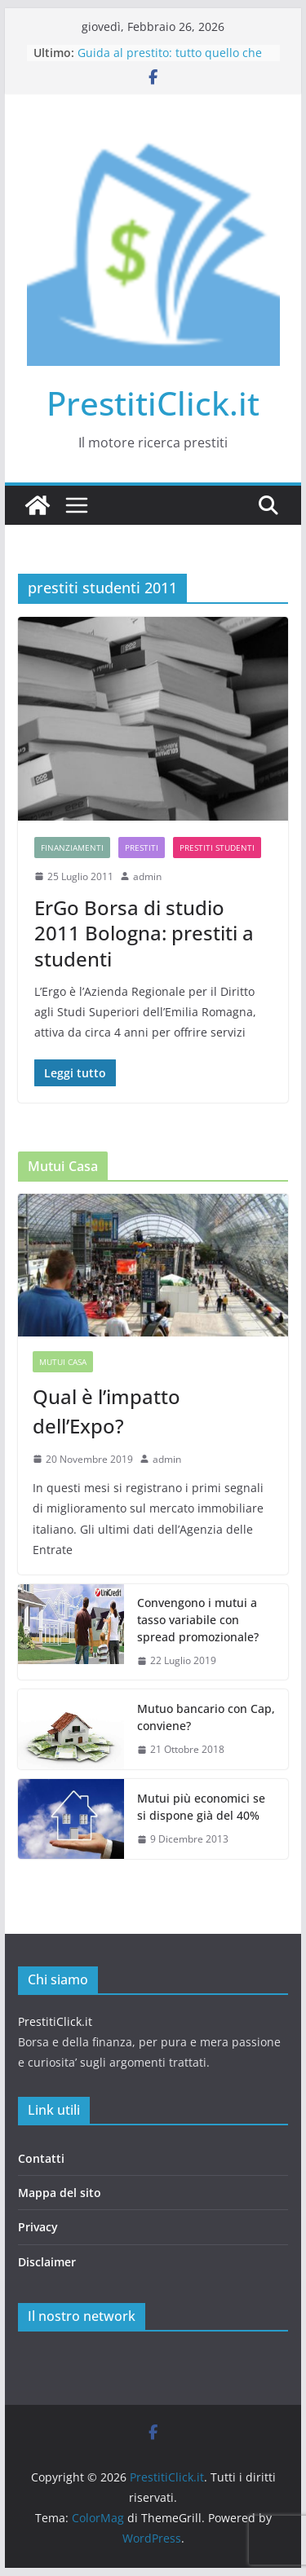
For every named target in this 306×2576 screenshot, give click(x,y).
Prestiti (141, 847)
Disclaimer (47, 2262)
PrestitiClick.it (153, 403)
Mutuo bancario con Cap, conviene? (206, 1717)
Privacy (38, 2227)
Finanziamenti (72, 847)
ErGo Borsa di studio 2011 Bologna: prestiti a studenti (144, 932)
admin (147, 876)
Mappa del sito (59, 2192)
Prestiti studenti (217, 847)
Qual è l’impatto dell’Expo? (106, 1411)
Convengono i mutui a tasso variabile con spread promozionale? (198, 1620)
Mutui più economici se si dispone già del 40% (201, 1806)
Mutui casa (62, 1361)
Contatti (41, 2158)
